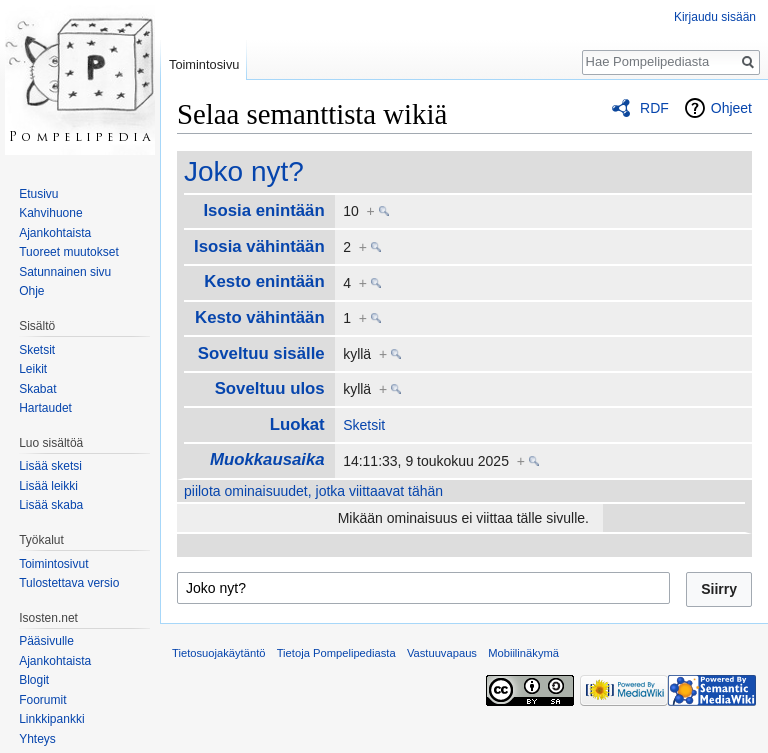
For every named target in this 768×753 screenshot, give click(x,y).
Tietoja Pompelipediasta (336, 653)
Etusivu (38, 194)
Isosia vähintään (259, 246)
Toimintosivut (53, 564)
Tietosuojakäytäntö (219, 653)
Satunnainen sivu (65, 272)
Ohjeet (731, 108)
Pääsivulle (46, 641)
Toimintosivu (204, 64)
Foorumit (42, 700)
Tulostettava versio (69, 583)
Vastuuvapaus (442, 653)
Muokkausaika (267, 459)
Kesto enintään (264, 281)
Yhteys (37, 739)
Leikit (33, 369)
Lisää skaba (51, 505)
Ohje (31, 291)
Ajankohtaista (55, 233)
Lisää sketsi (50, 466)
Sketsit (364, 425)
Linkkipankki (51, 719)
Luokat (297, 424)
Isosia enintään (263, 210)
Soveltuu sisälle (261, 353)
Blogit (34, 680)
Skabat (37, 389)
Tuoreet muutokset (69, 252)
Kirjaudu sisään (715, 17)
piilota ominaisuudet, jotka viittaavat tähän (313, 491)
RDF (654, 108)
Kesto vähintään (260, 317)
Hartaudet (45, 408)
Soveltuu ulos (270, 388)
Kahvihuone (50, 213)
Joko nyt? (244, 171)
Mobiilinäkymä (523, 653)
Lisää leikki (48, 486)
